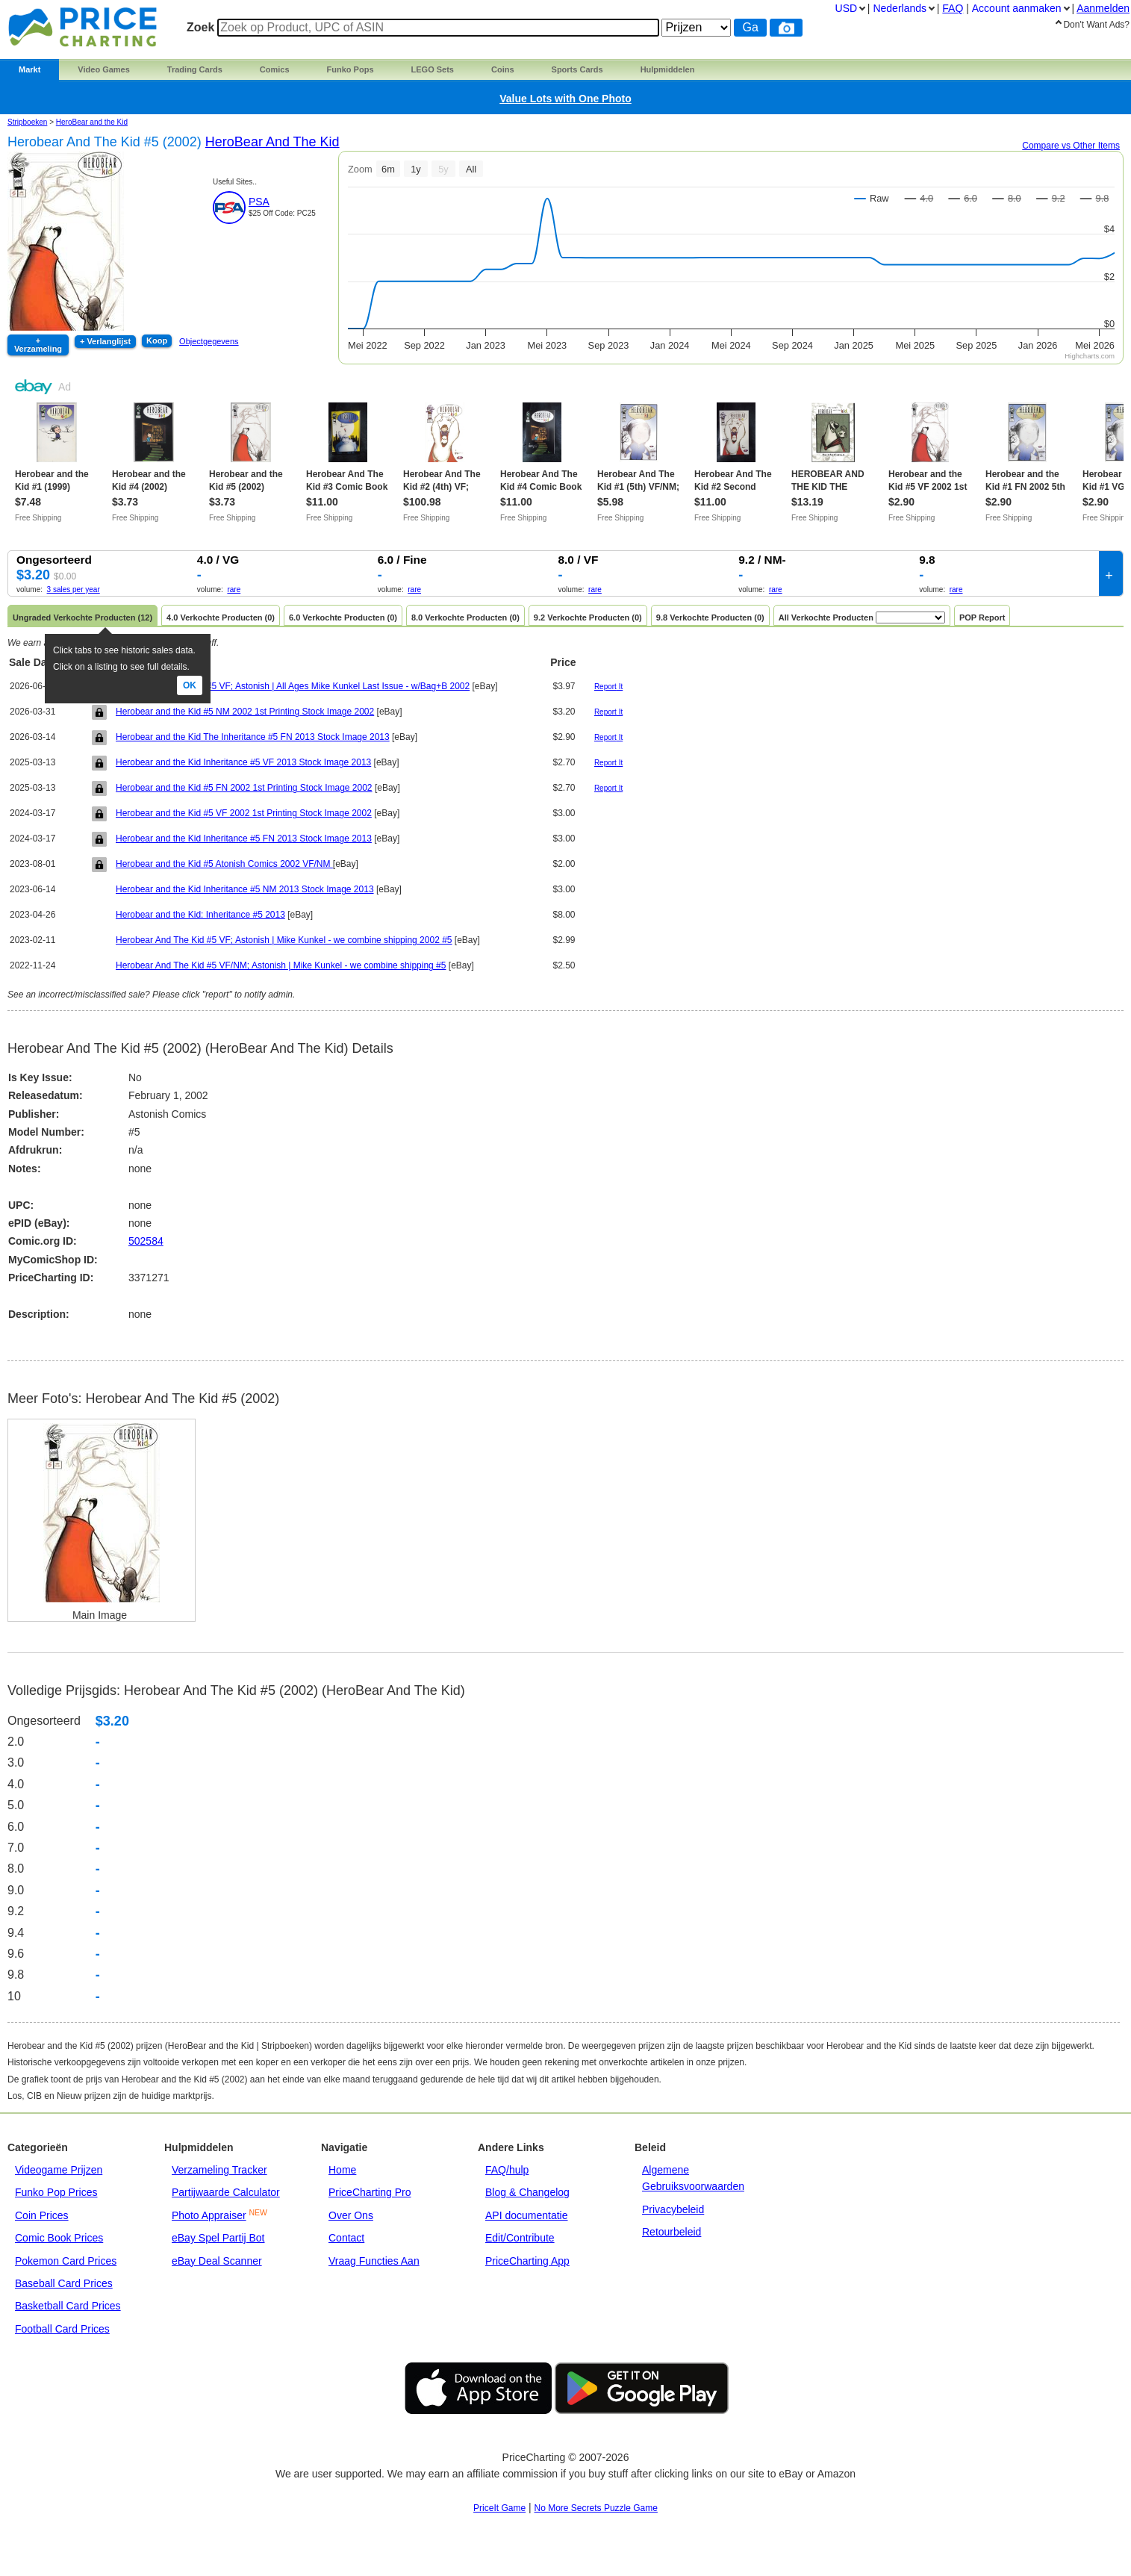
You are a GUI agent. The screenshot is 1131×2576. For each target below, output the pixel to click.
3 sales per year (73, 589)
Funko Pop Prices (56, 2192)
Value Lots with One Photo (565, 99)
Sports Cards (577, 69)
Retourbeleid (671, 2232)
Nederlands (899, 8)
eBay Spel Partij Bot (218, 2238)
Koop (156, 340)
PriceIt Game (499, 2508)
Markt (29, 69)
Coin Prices (42, 2215)
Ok (189, 685)
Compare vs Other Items (1071, 145)
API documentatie (526, 2215)
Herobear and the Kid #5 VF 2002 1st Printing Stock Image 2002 (244, 813)
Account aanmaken (1017, 8)
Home (342, 2170)
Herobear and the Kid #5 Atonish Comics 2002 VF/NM (224, 864)
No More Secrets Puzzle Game (596, 2508)
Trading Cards (194, 69)
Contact (346, 2238)
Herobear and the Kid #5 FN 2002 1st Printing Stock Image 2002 (244, 788)
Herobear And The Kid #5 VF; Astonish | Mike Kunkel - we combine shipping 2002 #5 (284, 940)
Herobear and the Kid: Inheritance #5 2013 (200, 914)
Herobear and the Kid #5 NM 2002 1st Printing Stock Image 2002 (245, 711)
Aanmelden (1103, 8)
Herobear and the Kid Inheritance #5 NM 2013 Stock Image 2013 (245, 889)
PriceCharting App (527, 2261)
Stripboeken (27, 122)
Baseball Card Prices (64, 2283)
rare (233, 589)
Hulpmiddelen (668, 69)
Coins (502, 69)
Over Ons (350, 2215)
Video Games (104, 69)
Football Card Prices (62, 2329)
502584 (145, 1241)
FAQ (952, 8)
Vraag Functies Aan (374, 2261)
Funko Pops (350, 69)
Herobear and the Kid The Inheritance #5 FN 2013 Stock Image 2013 (253, 737)
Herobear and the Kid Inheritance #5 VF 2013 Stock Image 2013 (243, 762)
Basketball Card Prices (68, 2306)
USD (846, 8)
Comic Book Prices (59, 2238)
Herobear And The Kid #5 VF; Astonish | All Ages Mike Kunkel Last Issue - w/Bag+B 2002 (293, 686)
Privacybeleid (673, 2209)
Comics (275, 69)
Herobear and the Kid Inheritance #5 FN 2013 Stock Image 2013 (244, 838)
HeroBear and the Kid (92, 122)
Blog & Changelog (527, 2192)
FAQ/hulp (507, 2170)
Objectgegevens (209, 341)
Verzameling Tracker (219, 2170)
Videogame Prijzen (58, 2170)
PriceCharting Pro (369, 2192)
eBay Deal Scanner (217, 2261)
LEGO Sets (432, 69)
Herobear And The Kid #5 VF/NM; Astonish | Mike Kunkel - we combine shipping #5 (281, 965)
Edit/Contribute (520, 2238)
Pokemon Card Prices (65, 2261)
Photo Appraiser (209, 2215)
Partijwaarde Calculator (226, 2192)
